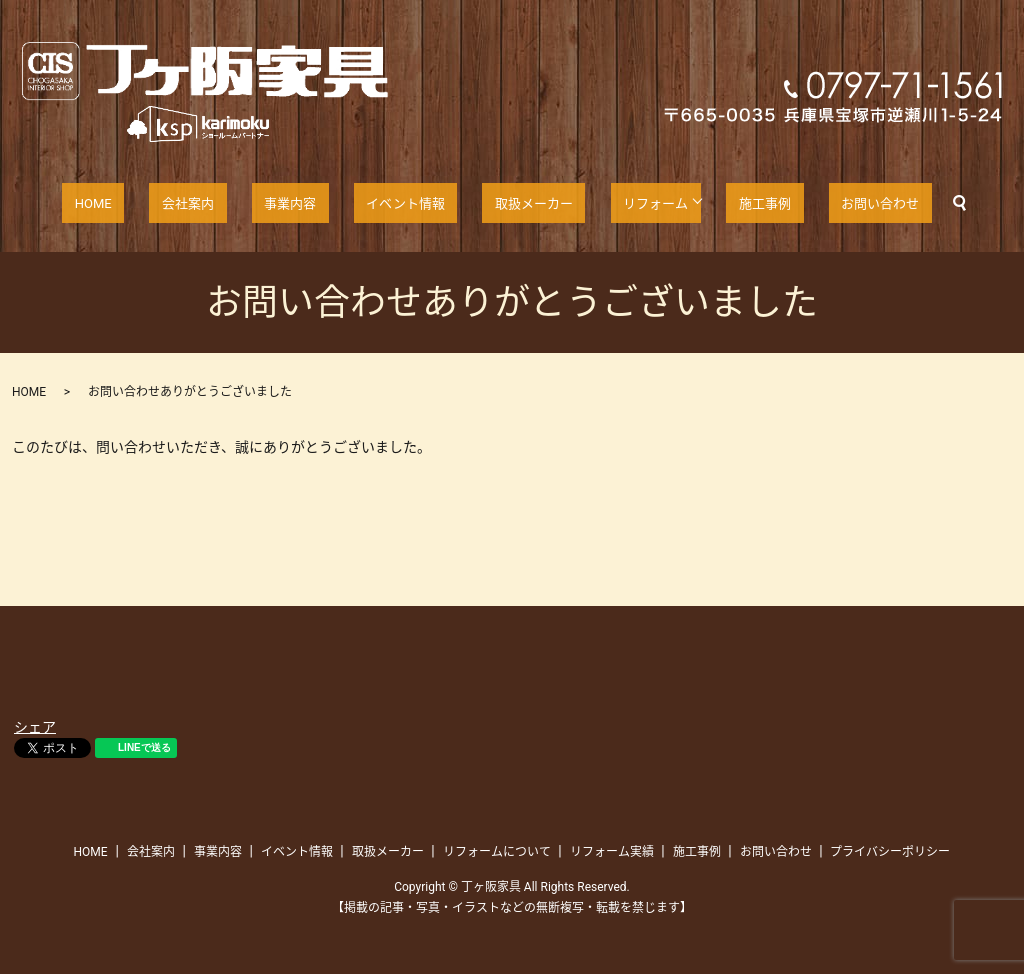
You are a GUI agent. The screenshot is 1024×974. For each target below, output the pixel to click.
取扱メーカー (516, 203)
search (896, 203)
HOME (147, 203)
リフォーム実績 (612, 852)
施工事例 (726, 203)
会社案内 (222, 203)
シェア (35, 727)
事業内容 (306, 203)
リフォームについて (497, 852)
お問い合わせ (824, 203)
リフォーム (621, 203)
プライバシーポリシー (890, 852)
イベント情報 (403, 203)
